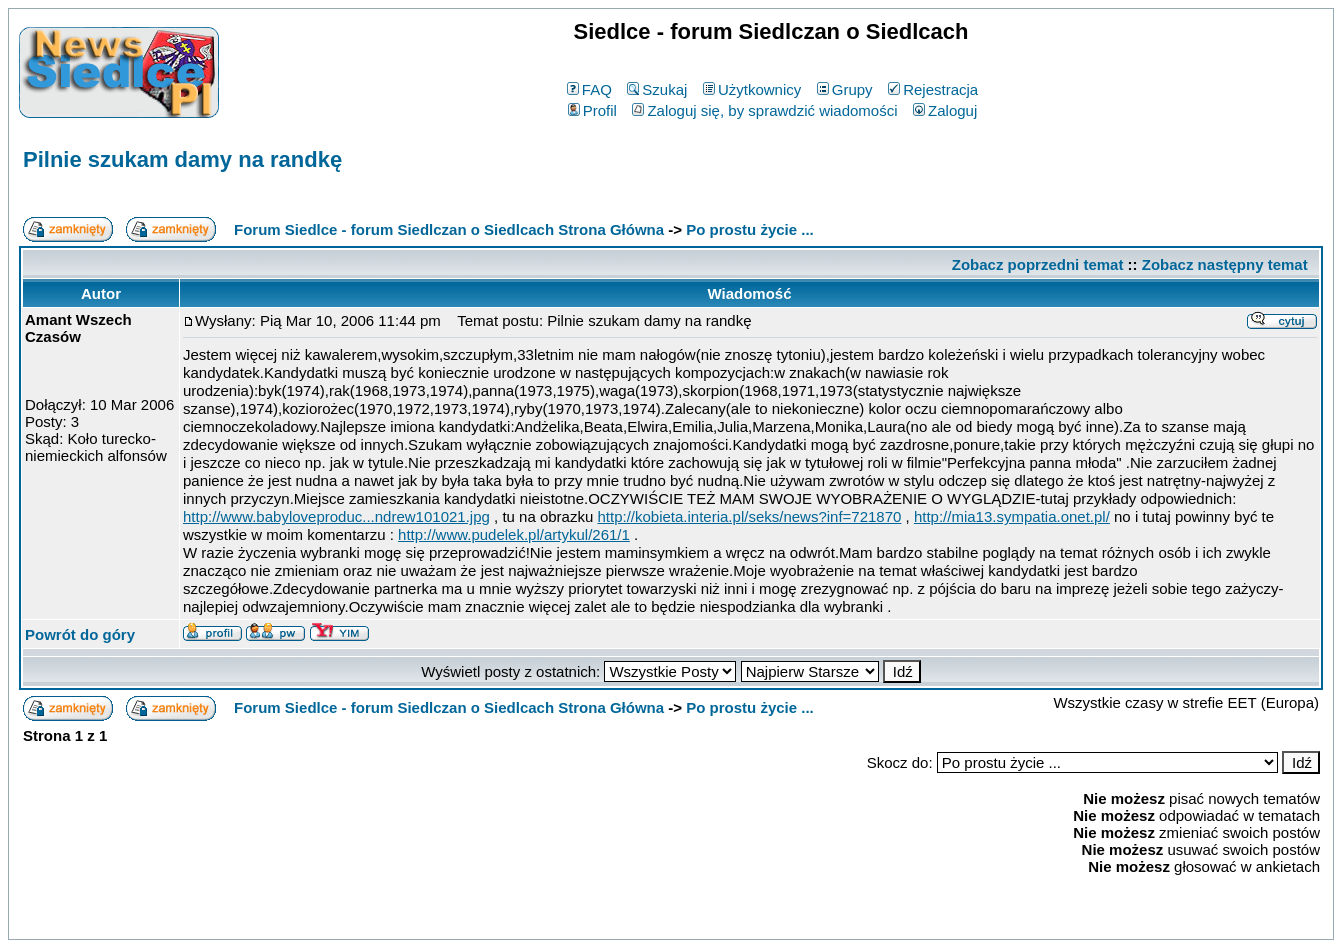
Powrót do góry (80, 634)
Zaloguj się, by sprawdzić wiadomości (764, 110)
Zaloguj (945, 110)
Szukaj (657, 89)
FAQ (589, 89)
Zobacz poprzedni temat (1038, 264)
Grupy (845, 89)
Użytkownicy (752, 89)
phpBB (625, 920)
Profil (592, 110)
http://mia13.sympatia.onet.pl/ (1012, 516)
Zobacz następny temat (1225, 264)
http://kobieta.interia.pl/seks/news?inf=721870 (749, 516)
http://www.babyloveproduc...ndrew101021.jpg (336, 516)
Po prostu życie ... (750, 229)
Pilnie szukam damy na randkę (182, 159)
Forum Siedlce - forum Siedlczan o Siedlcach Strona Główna (449, 229)
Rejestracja (933, 89)
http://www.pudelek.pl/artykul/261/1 (514, 534)
